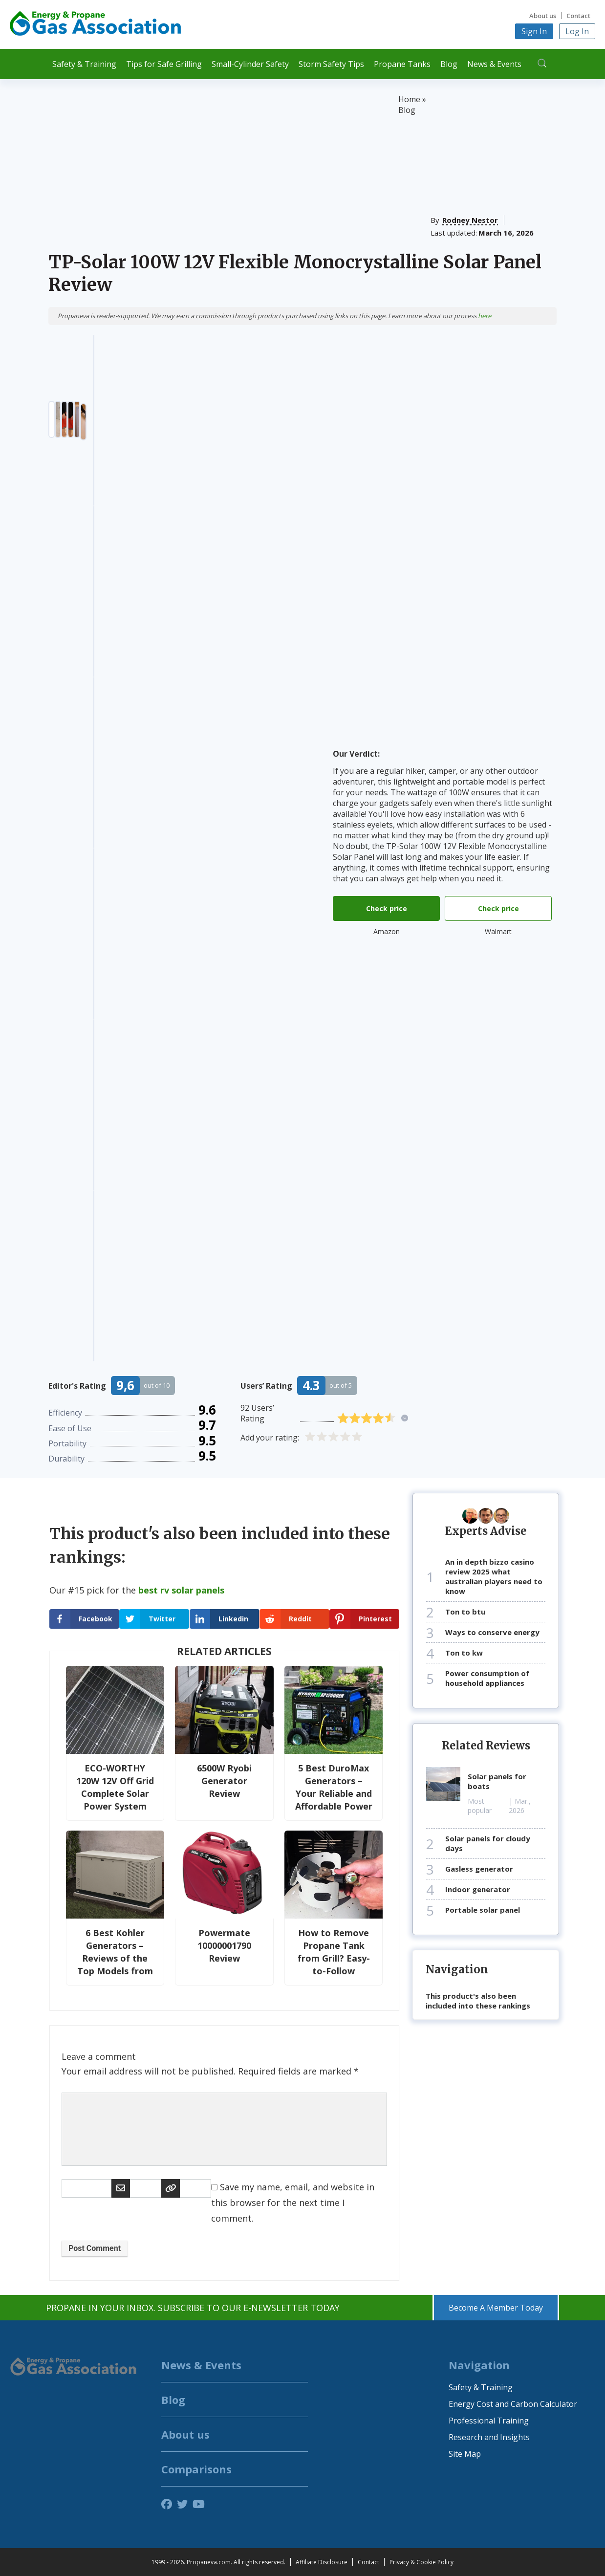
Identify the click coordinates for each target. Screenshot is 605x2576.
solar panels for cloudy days (487, 1843)
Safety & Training (84, 64)
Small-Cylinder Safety (250, 64)
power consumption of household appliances (487, 1678)
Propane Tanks (402, 64)
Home (409, 99)
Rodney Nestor (470, 220)
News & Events (494, 64)
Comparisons (196, 2469)
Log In (577, 31)
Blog (448, 64)
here (484, 315)
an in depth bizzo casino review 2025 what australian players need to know (493, 1576)
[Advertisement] (223, 167)
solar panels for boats (497, 1781)
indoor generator (477, 1889)
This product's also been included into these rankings (478, 2000)
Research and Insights (489, 2437)
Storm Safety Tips (331, 64)
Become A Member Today (496, 2307)
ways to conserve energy (492, 1632)
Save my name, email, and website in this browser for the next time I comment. (292, 2202)
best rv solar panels (181, 1590)
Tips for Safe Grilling (164, 64)
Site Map (465, 2453)
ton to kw (464, 1653)
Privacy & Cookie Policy (421, 2562)
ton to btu (465, 1611)
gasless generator (479, 1869)
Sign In (534, 31)
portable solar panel (482, 1910)
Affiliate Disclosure (321, 2562)
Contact (578, 15)
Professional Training (489, 2420)
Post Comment (94, 2248)
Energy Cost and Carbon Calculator (513, 2404)
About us (542, 15)
